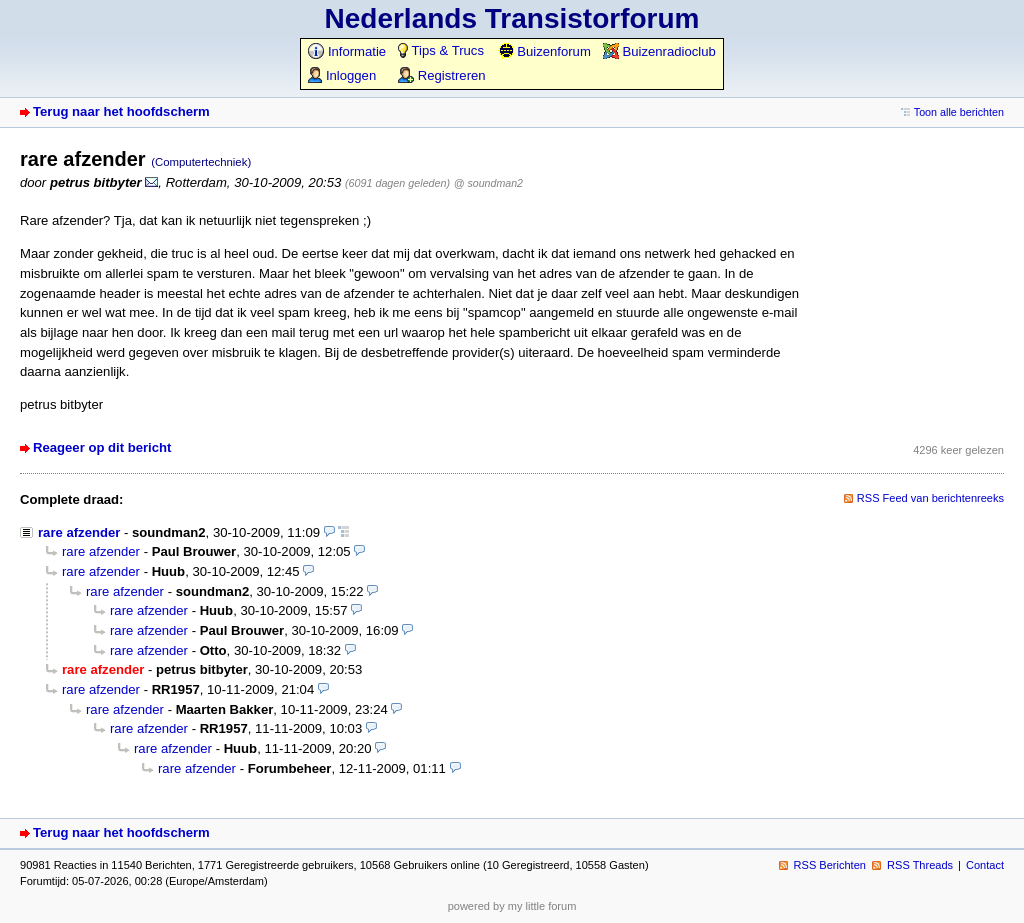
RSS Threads (920, 865)
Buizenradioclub (659, 51)
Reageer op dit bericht (102, 447)
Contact (985, 865)
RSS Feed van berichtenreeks (930, 498)
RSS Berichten (830, 865)
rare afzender (79, 532)
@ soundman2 (488, 183)
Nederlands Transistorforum (512, 18)
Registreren (441, 75)
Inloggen (342, 75)
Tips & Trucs (441, 50)
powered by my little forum (512, 906)
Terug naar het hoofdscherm (121, 111)
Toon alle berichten (959, 112)
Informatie (347, 51)
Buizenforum (544, 51)
